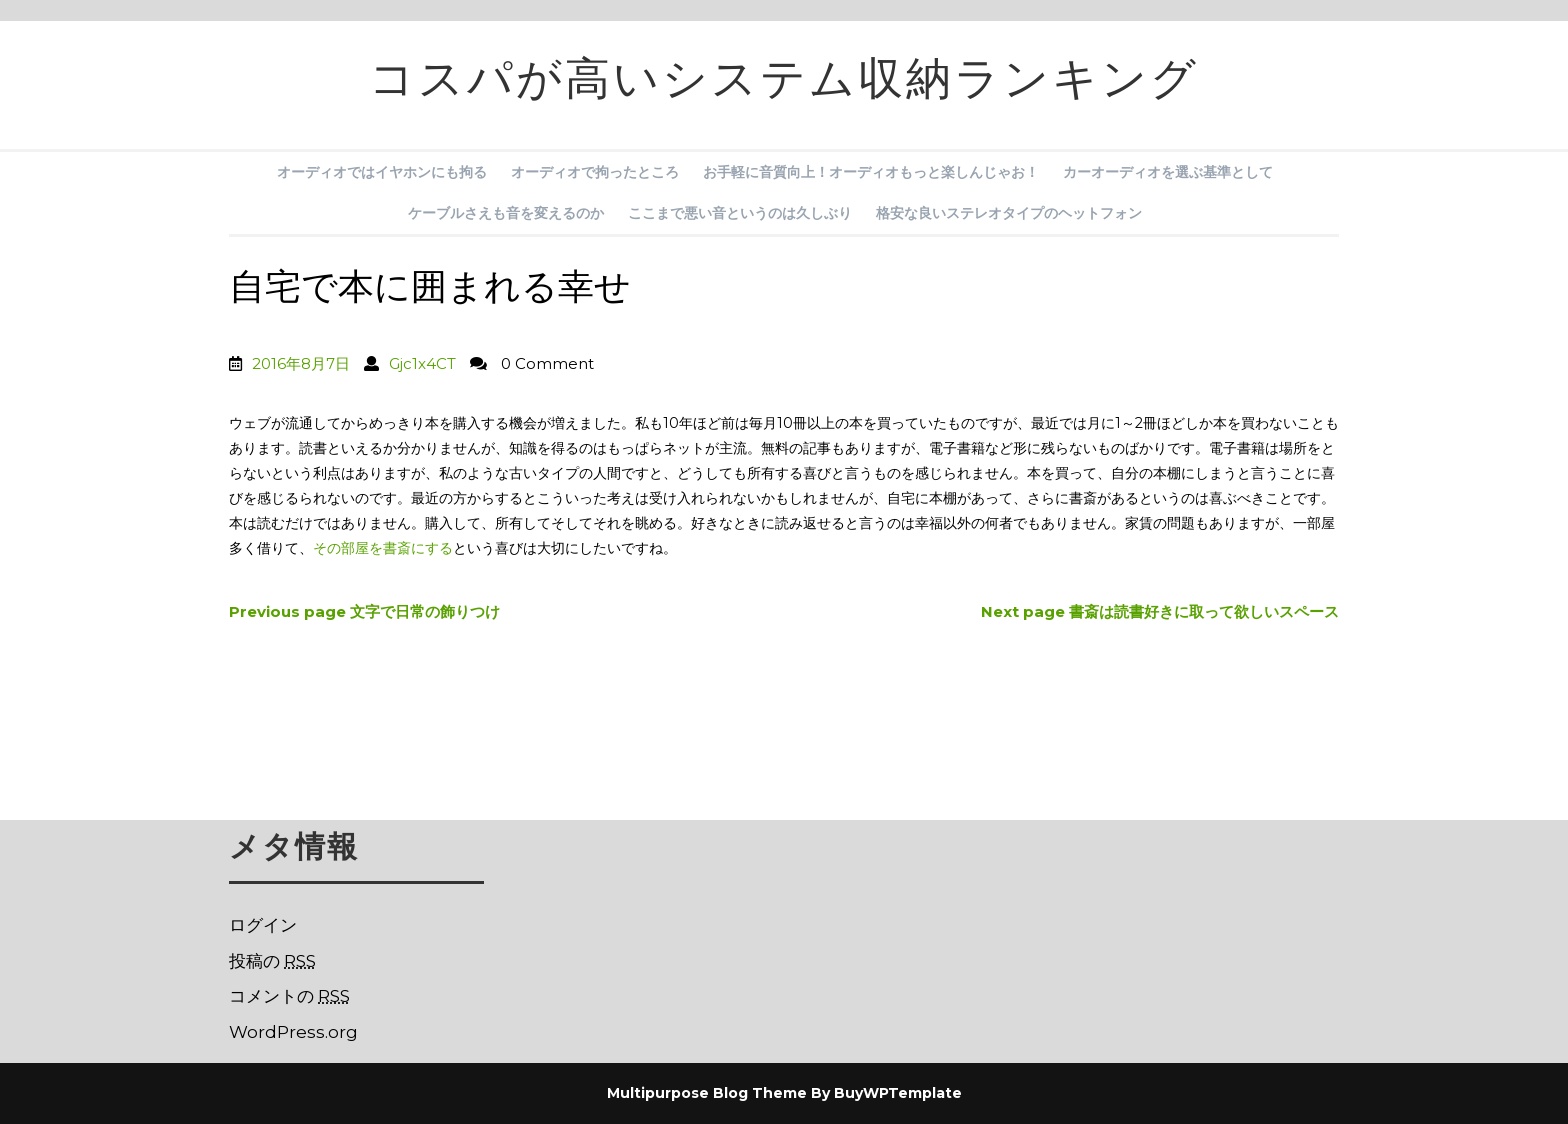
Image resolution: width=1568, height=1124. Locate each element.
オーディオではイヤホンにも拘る (382, 172)
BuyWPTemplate (898, 1093)
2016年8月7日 (301, 363)
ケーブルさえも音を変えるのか (506, 213)
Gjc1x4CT (422, 363)
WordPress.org (293, 1032)
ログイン (263, 925)
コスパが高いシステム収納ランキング (784, 85)
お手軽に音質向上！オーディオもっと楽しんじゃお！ (871, 172)
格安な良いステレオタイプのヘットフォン (1009, 213)
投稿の (272, 961)
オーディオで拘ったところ (595, 172)
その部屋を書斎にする (383, 548)
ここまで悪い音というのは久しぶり (740, 213)
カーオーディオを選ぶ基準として (1168, 172)
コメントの (289, 996)
